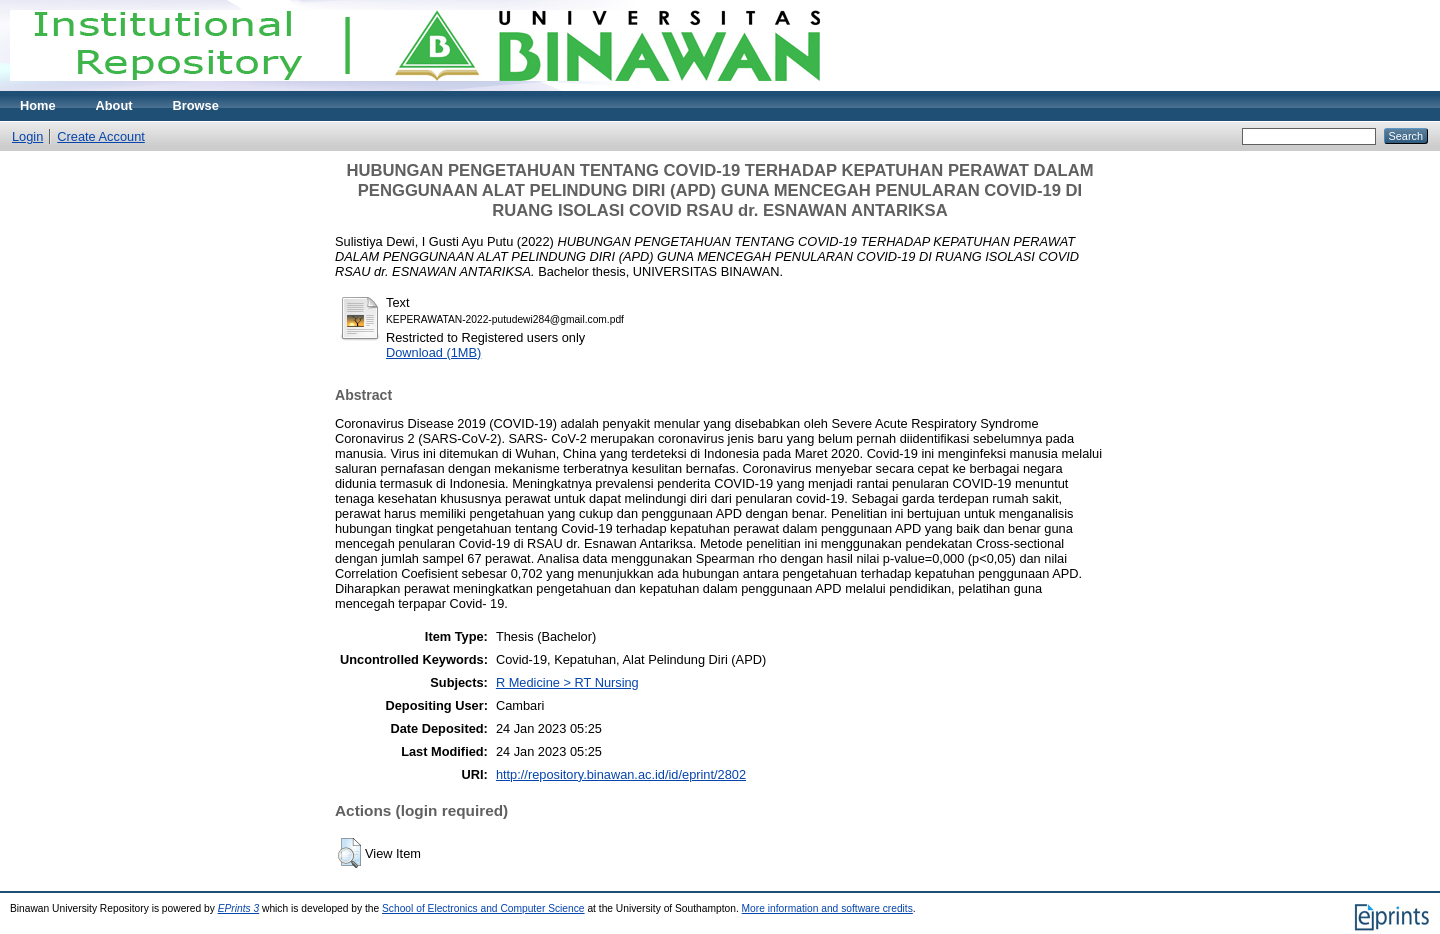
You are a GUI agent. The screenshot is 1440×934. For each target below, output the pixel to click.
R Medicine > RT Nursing (567, 682)
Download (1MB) (433, 352)
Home (38, 105)
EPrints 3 (239, 908)
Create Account (101, 136)
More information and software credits (827, 908)
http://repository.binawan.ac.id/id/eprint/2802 (621, 774)
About (114, 105)
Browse (196, 105)
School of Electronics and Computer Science (483, 908)
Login (27, 136)
